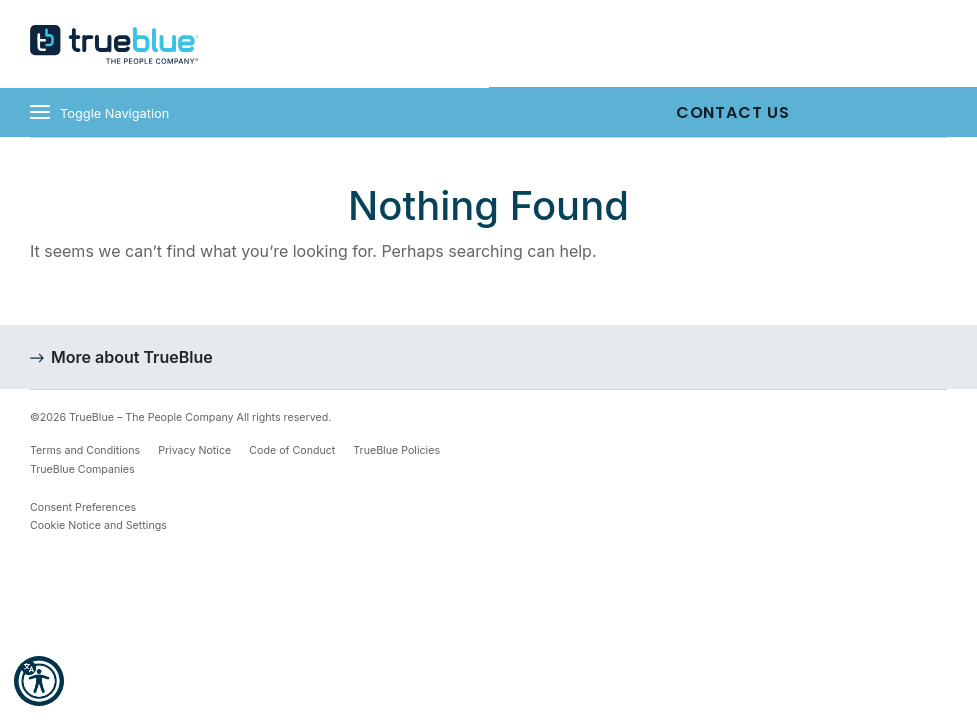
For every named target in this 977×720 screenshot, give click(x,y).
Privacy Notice (194, 450)
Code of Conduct (292, 450)
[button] (39, 681)
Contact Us (733, 112)
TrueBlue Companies (82, 469)
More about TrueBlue (132, 357)
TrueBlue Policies (396, 450)
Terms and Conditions (85, 450)
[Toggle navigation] (244, 112)
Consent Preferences (83, 507)
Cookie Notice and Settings (98, 525)
